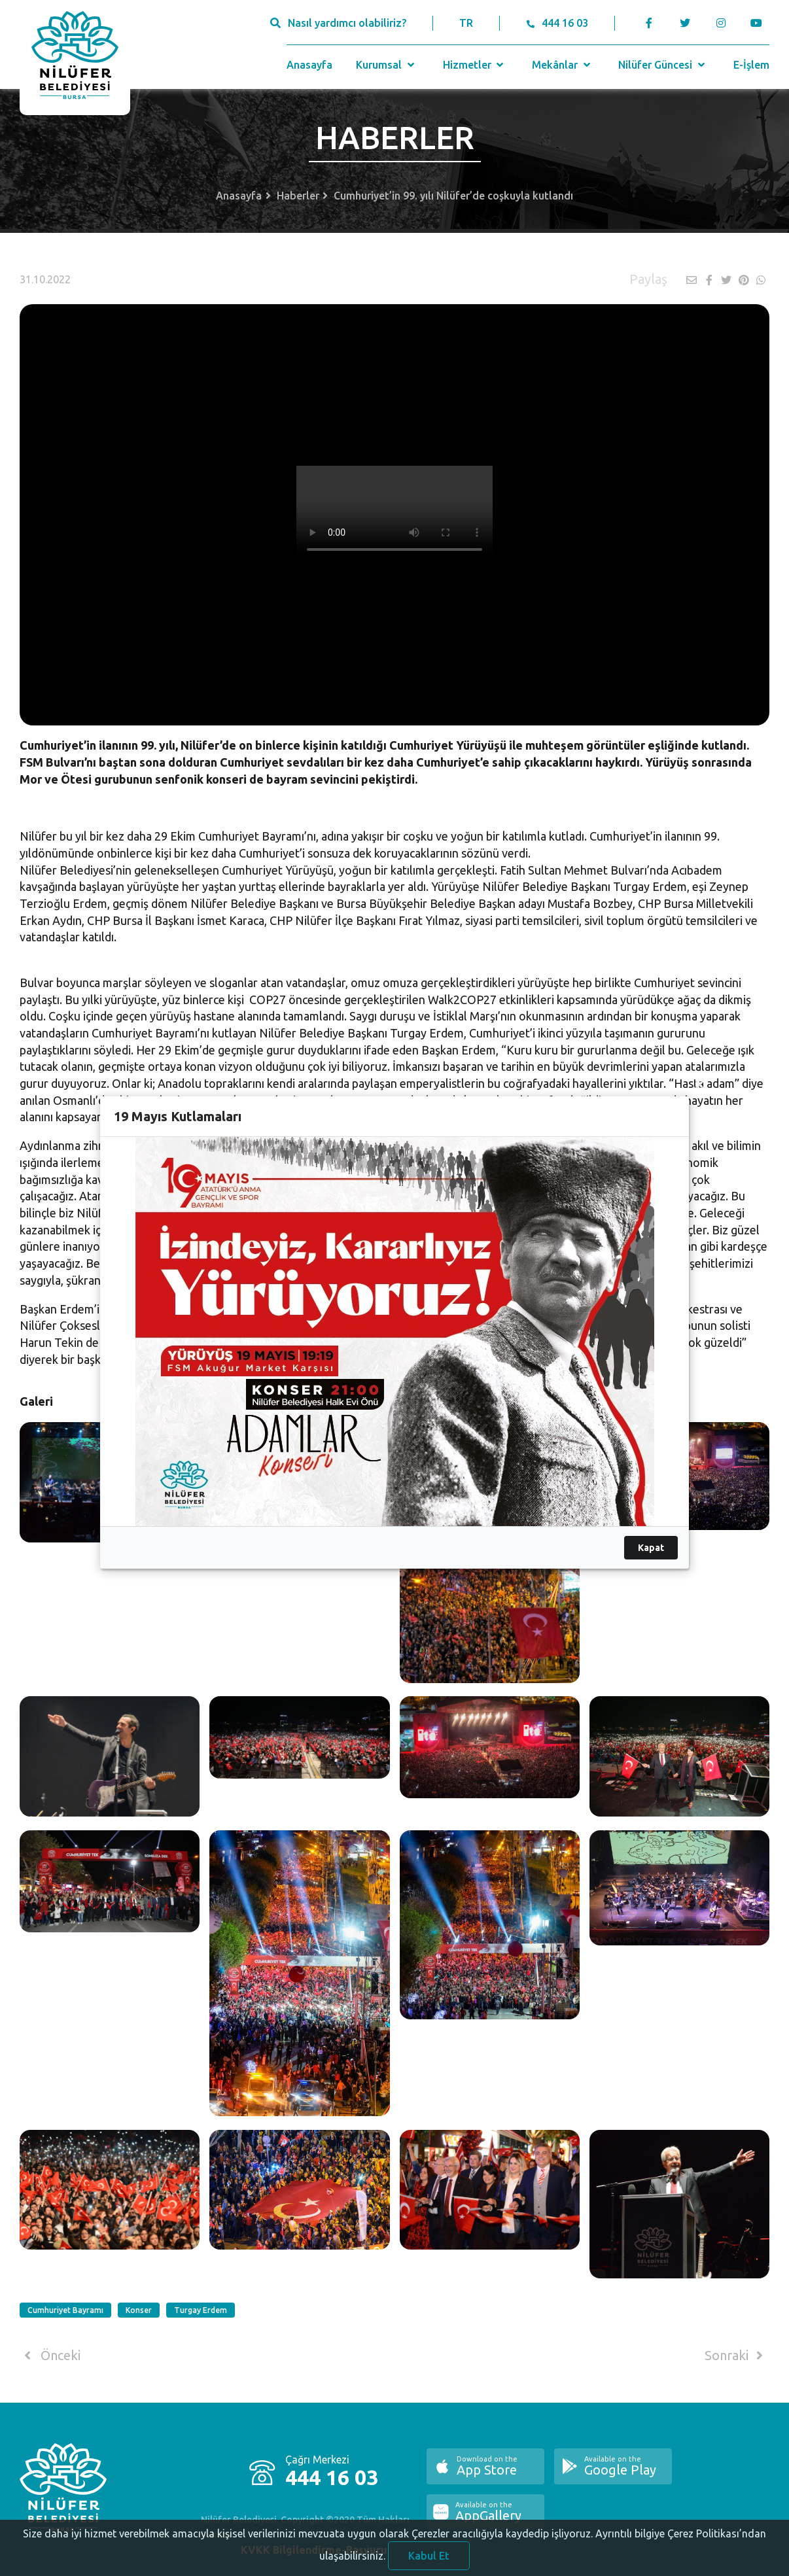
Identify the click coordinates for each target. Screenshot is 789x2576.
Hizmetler (474, 65)
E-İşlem (751, 65)
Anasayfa (309, 65)
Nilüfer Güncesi (662, 65)
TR (466, 23)
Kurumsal (386, 65)
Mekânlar (562, 65)
